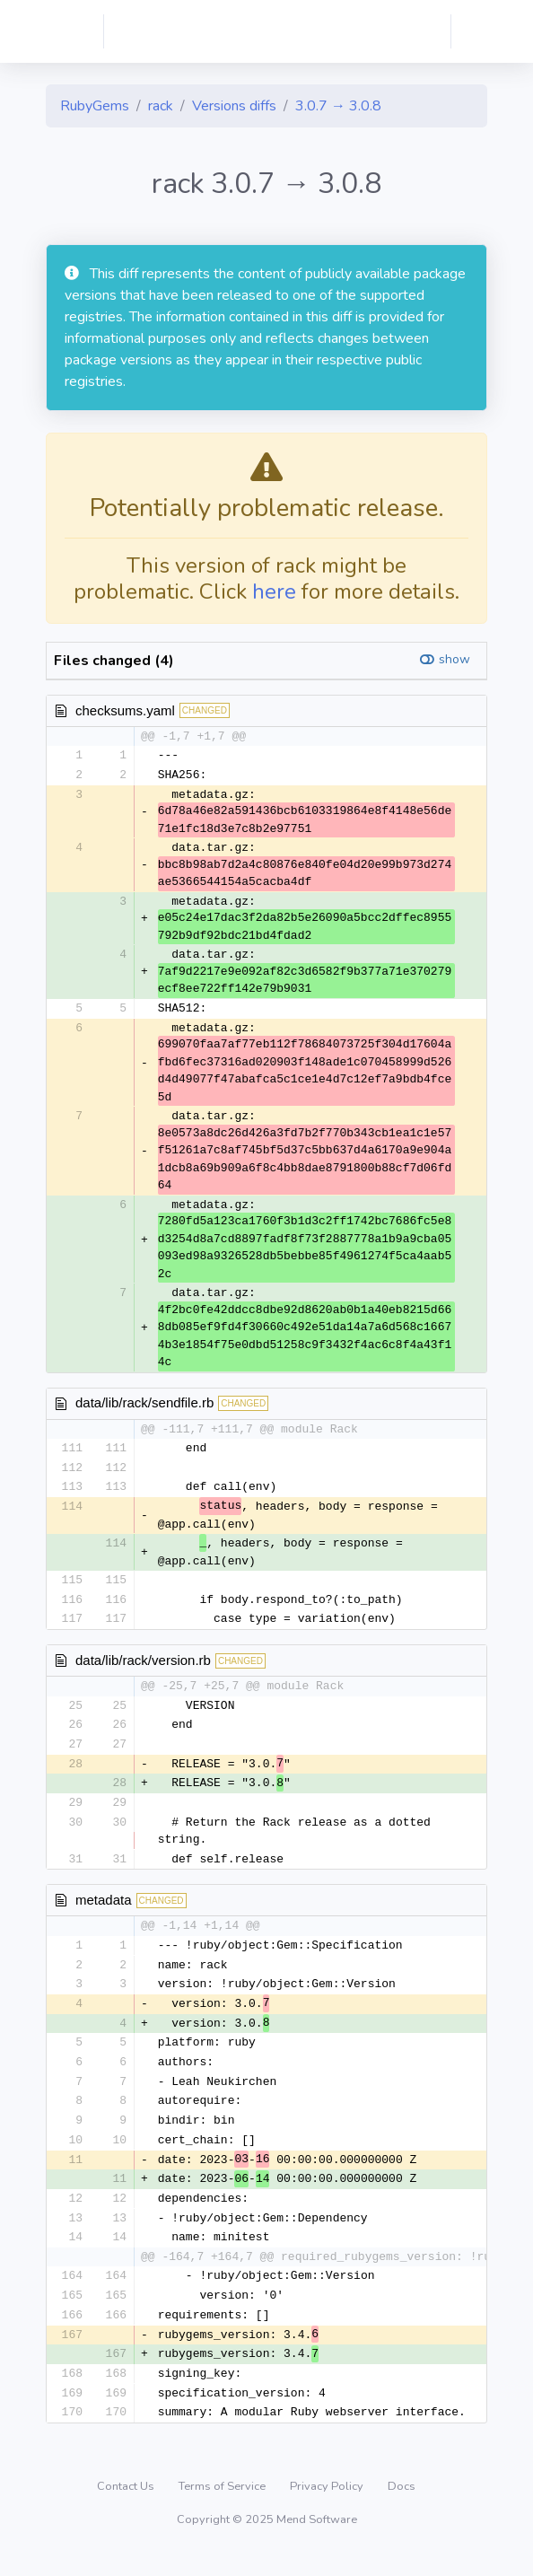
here (274, 591)
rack (160, 106)
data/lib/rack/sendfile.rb (144, 1404)
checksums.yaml (125, 710)
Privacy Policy (328, 2509)
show (454, 659)
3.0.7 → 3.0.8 (338, 106)
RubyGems (94, 106)
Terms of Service (223, 2509)
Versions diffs (234, 106)
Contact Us (127, 2509)
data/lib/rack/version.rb (143, 1665)
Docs (401, 2509)
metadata (103, 1908)
